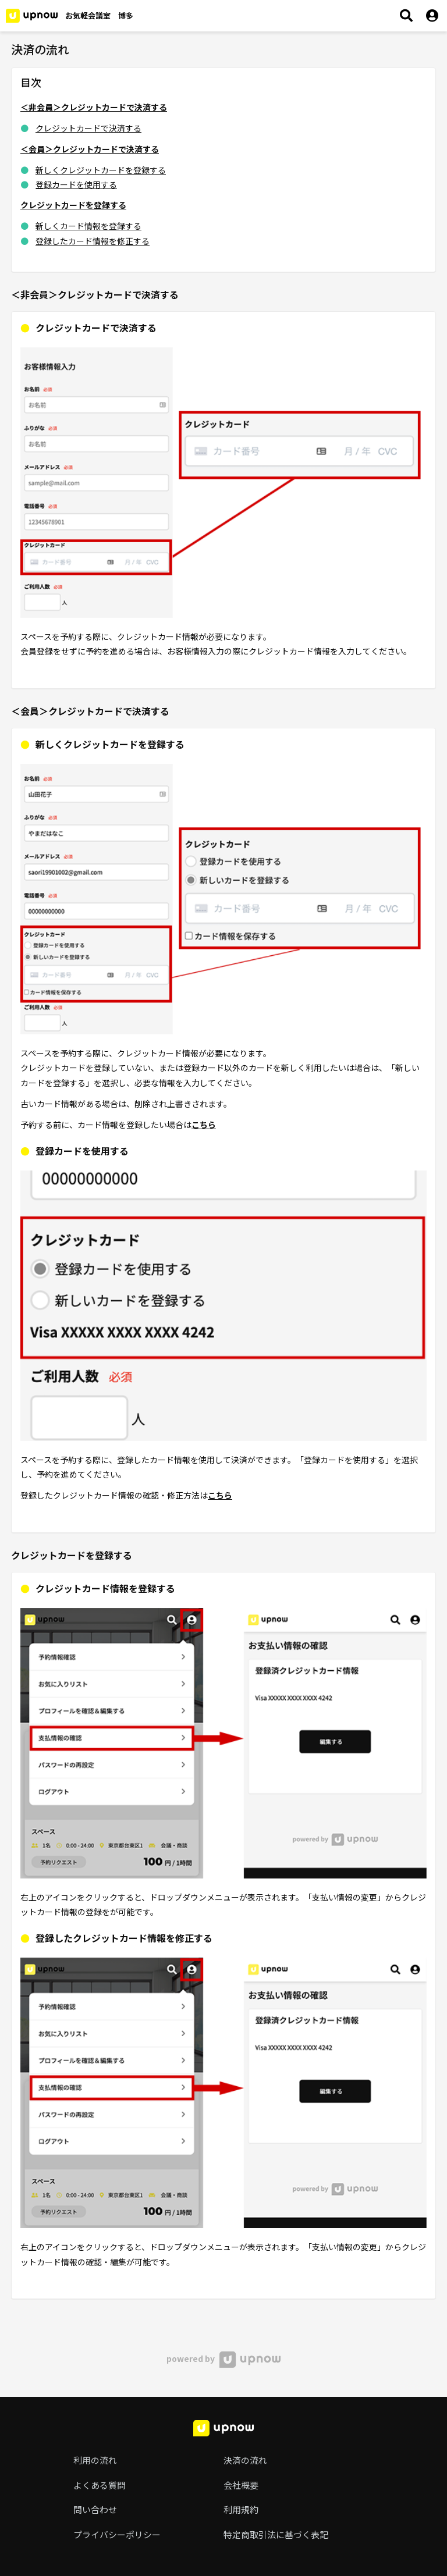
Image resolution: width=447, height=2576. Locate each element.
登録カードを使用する (76, 184)
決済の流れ (245, 2460)
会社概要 (241, 2485)
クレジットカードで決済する (88, 128)
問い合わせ (95, 2509)
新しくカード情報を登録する (88, 226)
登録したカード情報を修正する (93, 241)
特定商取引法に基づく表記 (276, 2534)
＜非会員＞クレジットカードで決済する (93, 107)
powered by (223, 2358)
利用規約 (241, 2509)
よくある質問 (99, 2485)
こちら (203, 1124)
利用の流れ (95, 2460)
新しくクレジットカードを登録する (101, 170)
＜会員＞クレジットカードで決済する (89, 149)
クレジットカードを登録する (73, 205)
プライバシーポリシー (117, 2534)
